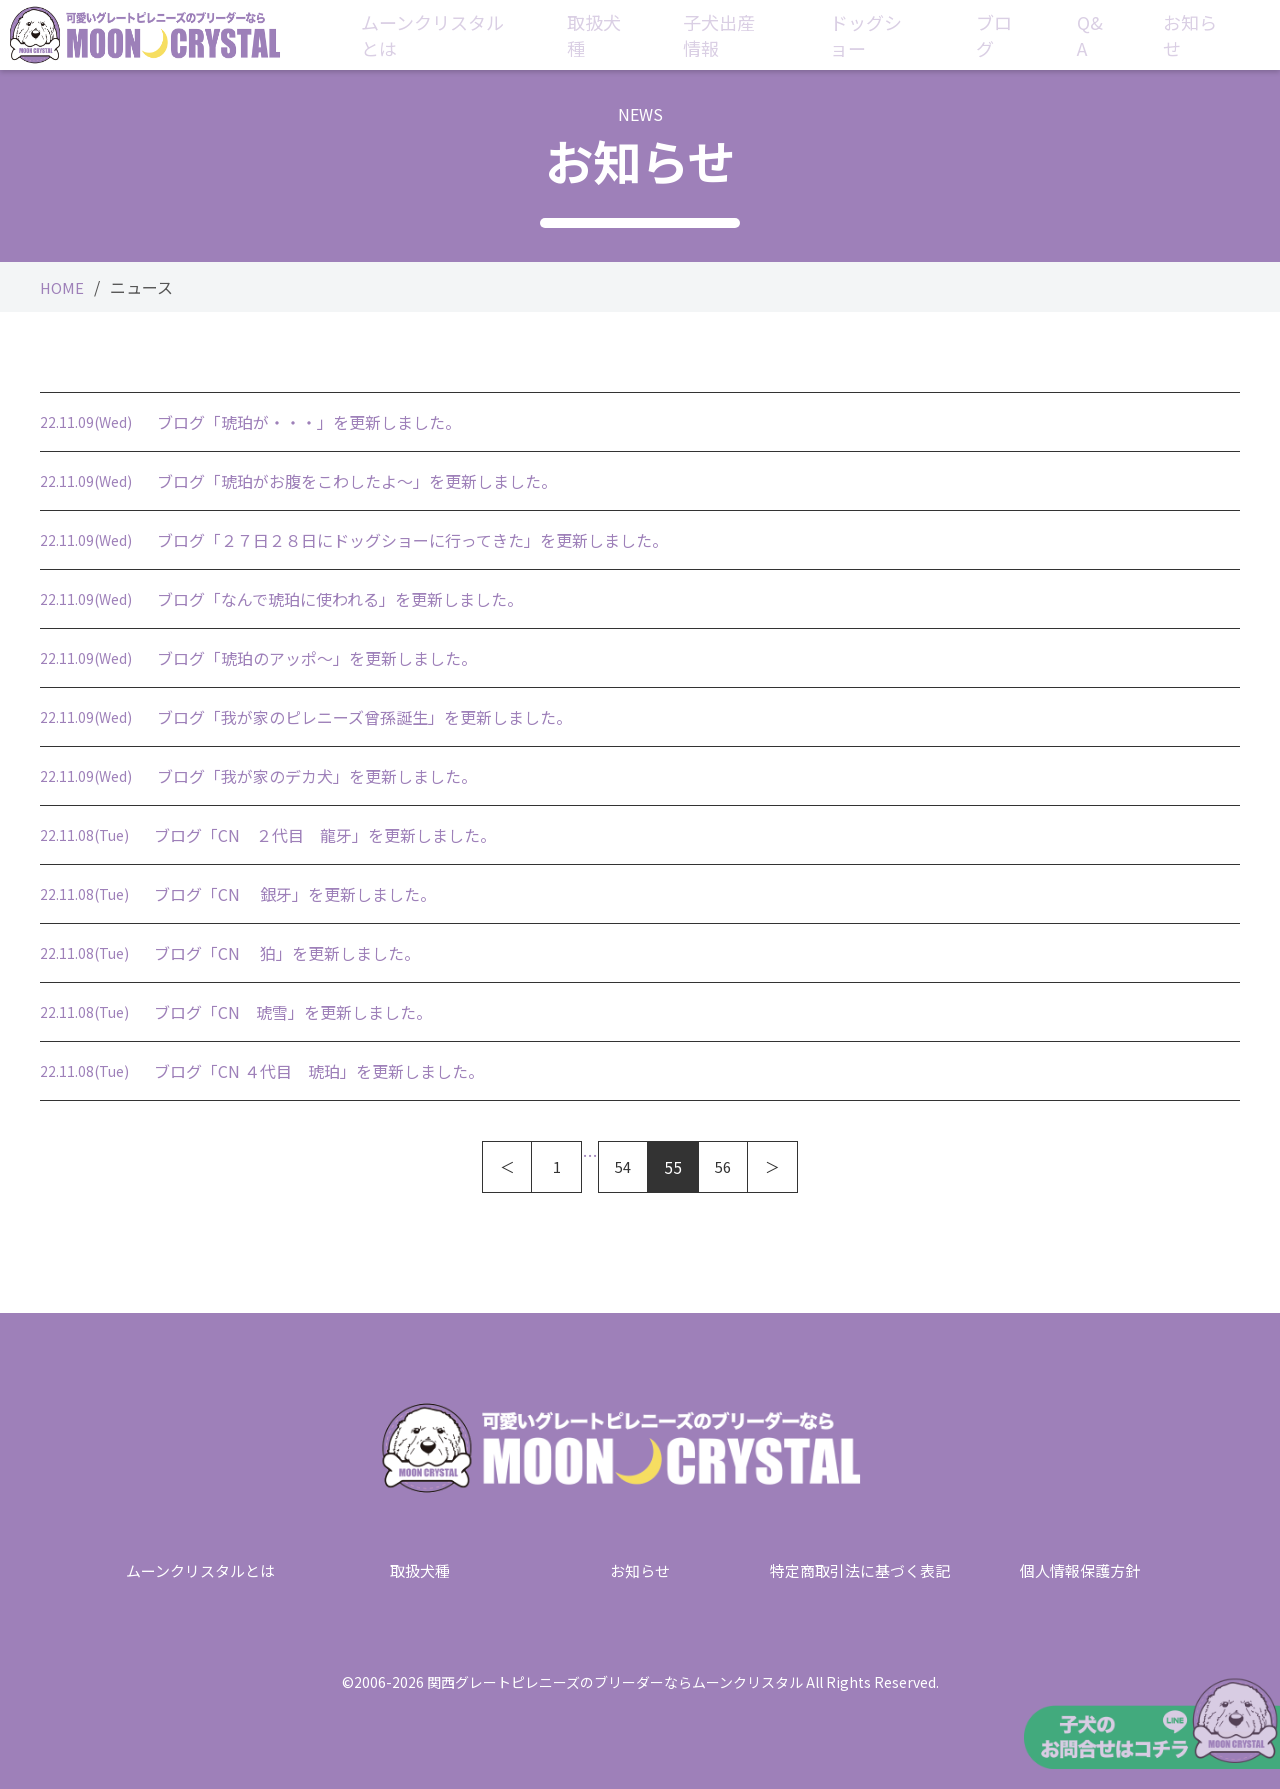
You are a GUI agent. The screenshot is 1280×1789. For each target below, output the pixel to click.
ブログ (1011, 35)
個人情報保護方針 (1080, 1566)
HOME (63, 287)
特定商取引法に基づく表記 (860, 1566)
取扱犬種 (622, 35)
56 (723, 1167)
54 (623, 1167)
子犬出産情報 (750, 35)
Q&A (1099, 35)
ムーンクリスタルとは (462, 35)
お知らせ (1187, 35)
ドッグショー (894, 35)
